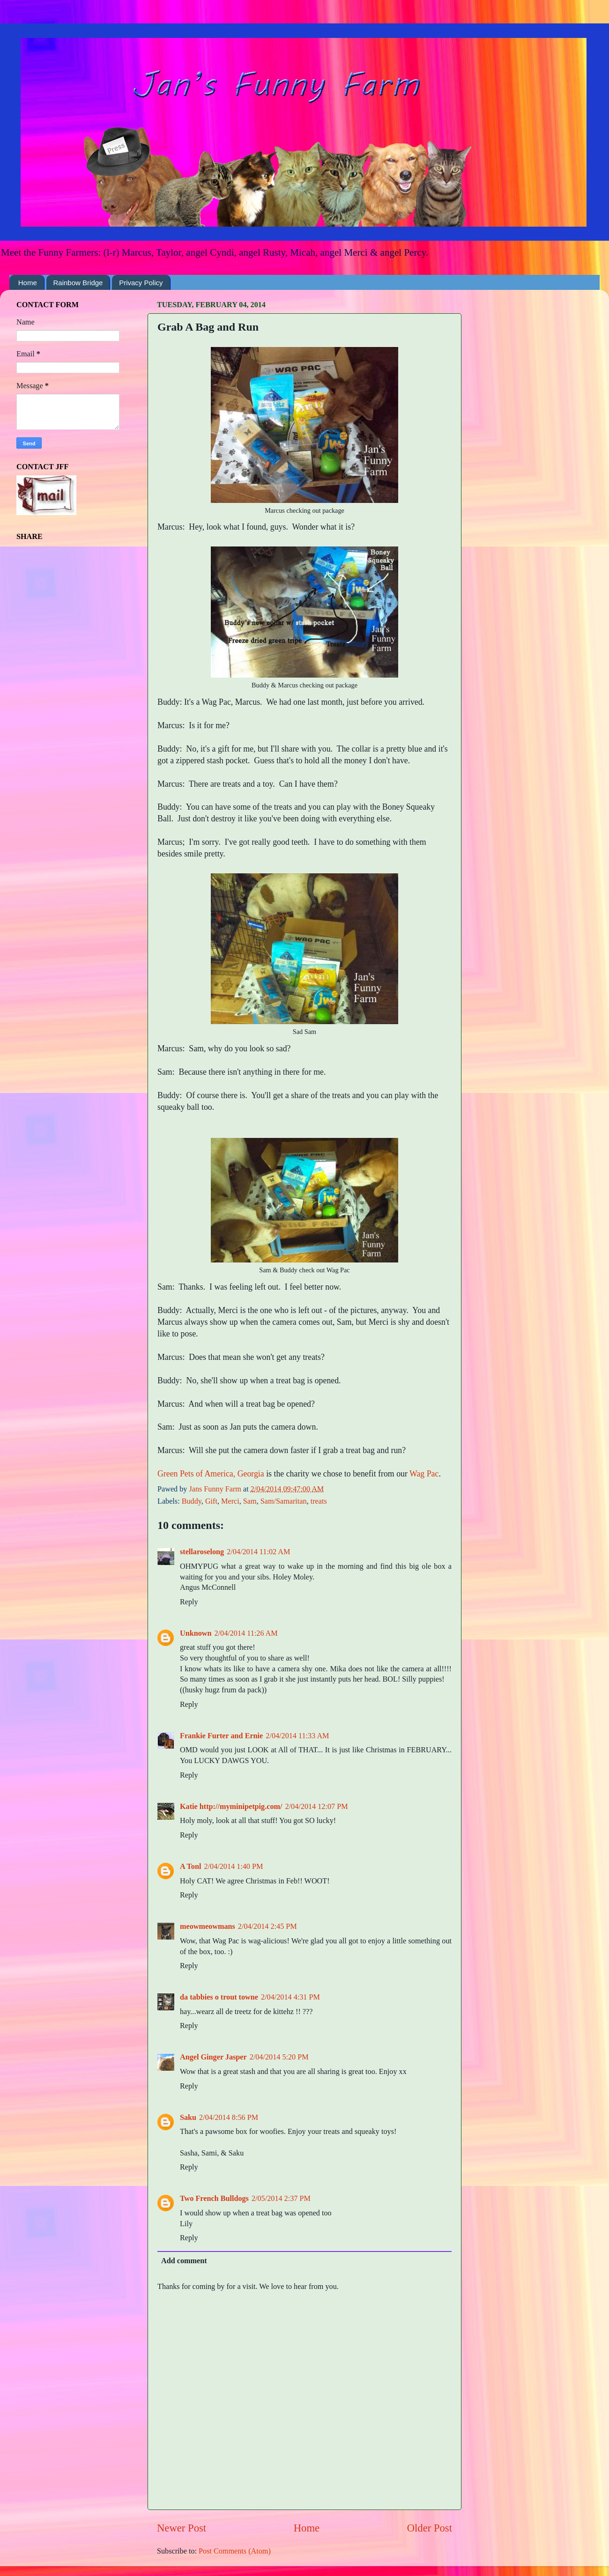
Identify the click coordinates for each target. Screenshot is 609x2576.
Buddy (191, 1501)
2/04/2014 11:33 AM (297, 1736)
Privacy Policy (141, 283)
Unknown (196, 1633)
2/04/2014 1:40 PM (233, 1866)
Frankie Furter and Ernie (221, 1736)
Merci (230, 1501)
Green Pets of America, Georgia (210, 1473)
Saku (188, 2117)
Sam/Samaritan (283, 1501)
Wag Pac (423, 1473)
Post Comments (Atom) (235, 2551)
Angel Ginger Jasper (213, 2057)
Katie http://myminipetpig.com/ (231, 1806)
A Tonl (190, 1866)
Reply (189, 1602)
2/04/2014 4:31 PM (290, 1997)
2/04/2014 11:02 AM (258, 1552)
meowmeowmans (207, 1926)
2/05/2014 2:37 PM (281, 2198)
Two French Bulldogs (214, 2198)
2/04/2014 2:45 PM (267, 1926)
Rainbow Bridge (78, 283)
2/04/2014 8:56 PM (228, 2117)
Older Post (429, 2528)
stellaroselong (202, 1552)
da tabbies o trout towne (219, 1997)
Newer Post (181, 2528)
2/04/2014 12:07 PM (316, 1806)
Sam (250, 1501)
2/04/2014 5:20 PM (279, 2057)
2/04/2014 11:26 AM (246, 1633)
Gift (211, 1501)
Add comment (184, 2261)
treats (319, 1501)
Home (27, 283)
